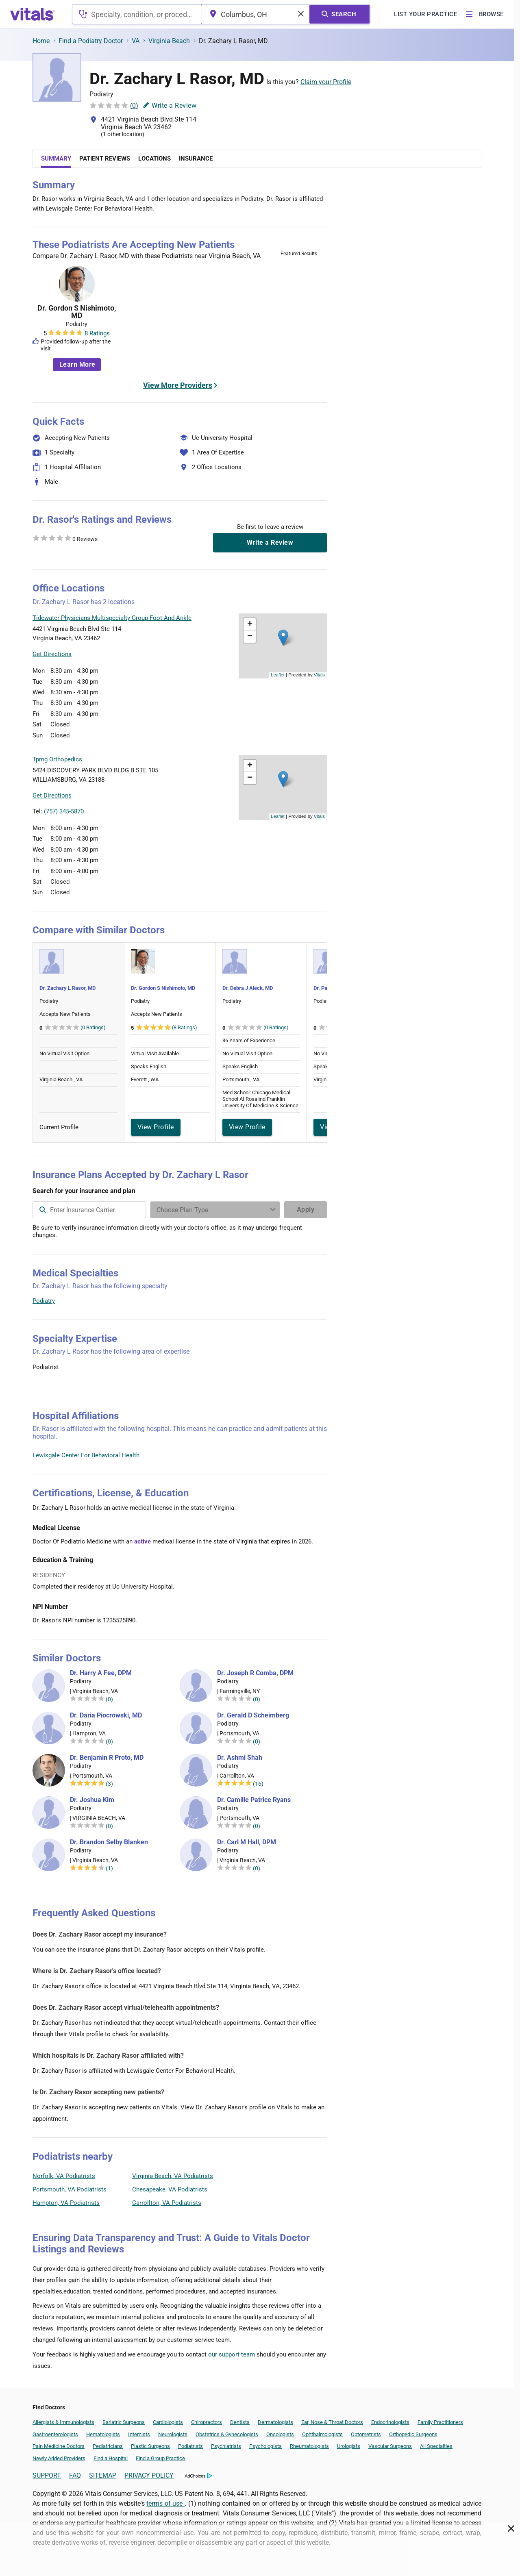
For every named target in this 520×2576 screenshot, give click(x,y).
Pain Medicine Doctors (59, 2446)
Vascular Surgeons (390, 2446)
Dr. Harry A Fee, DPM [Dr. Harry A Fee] (101, 1673)
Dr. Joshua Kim (92, 1800)
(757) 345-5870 (64, 811)
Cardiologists (168, 2422)
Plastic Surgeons (150, 2446)
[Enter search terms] (215, 1209)
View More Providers (177, 385)
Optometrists (366, 2434)
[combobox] (137, 14)
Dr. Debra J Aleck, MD (247, 988)
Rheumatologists (309, 2446)
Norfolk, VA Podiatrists (64, 2176)
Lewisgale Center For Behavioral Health (86, 1455)
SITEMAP (102, 2475)
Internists (139, 2434)
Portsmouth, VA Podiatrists (70, 2189)
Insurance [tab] (196, 158)
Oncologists (280, 2434)
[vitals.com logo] (32, 14)
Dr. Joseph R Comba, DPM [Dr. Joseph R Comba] (255, 1673)
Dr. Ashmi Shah (239, 1757)
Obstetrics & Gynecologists (227, 2434)
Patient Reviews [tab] (104, 158)
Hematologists (103, 2434)
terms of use (165, 2503)
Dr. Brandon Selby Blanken (109, 1842)
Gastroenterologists (55, 2434)
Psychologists (265, 2446)
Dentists (240, 2422)
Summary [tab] (56, 158)
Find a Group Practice (160, 2458)
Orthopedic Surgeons (413, 2434)
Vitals (319, 674)
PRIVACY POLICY (149, 2475)
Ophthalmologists (322, 2434)
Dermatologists (275, 2422)
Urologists (348, 2446)
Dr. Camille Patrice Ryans (254, 1800)
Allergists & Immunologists (63, 2422)
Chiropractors (206, 2422)
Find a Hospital (111, 2458)
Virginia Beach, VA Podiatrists (172, 2176)
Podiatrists (190, 2446)
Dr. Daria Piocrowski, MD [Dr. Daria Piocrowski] (106, 1715)
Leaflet (278, 674)
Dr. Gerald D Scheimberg (253, 1715)
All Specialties (436, 2446)
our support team (231, 2354)
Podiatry (44, 1300)
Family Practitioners (440, 2422)
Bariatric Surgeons (123, 2422)
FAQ (75, 2475)
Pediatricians (108, 2446)
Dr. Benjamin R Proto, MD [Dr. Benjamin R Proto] (107, 1757)
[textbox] (137, 14)
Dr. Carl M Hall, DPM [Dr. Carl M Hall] (246, 1842)
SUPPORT (47, 2475)
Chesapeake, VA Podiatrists (169, 2189)
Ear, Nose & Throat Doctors (332, 2422)
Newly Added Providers (59, 2458)
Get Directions (52, 654)
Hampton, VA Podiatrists (66, 2202)
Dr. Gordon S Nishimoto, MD (76, 311)
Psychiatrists (226, 2446)
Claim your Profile (325, 82)
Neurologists (172, 2434)
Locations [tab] (154, 158)
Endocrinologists (390, 2422)
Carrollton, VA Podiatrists (166, 2202)
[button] (283, 637)
